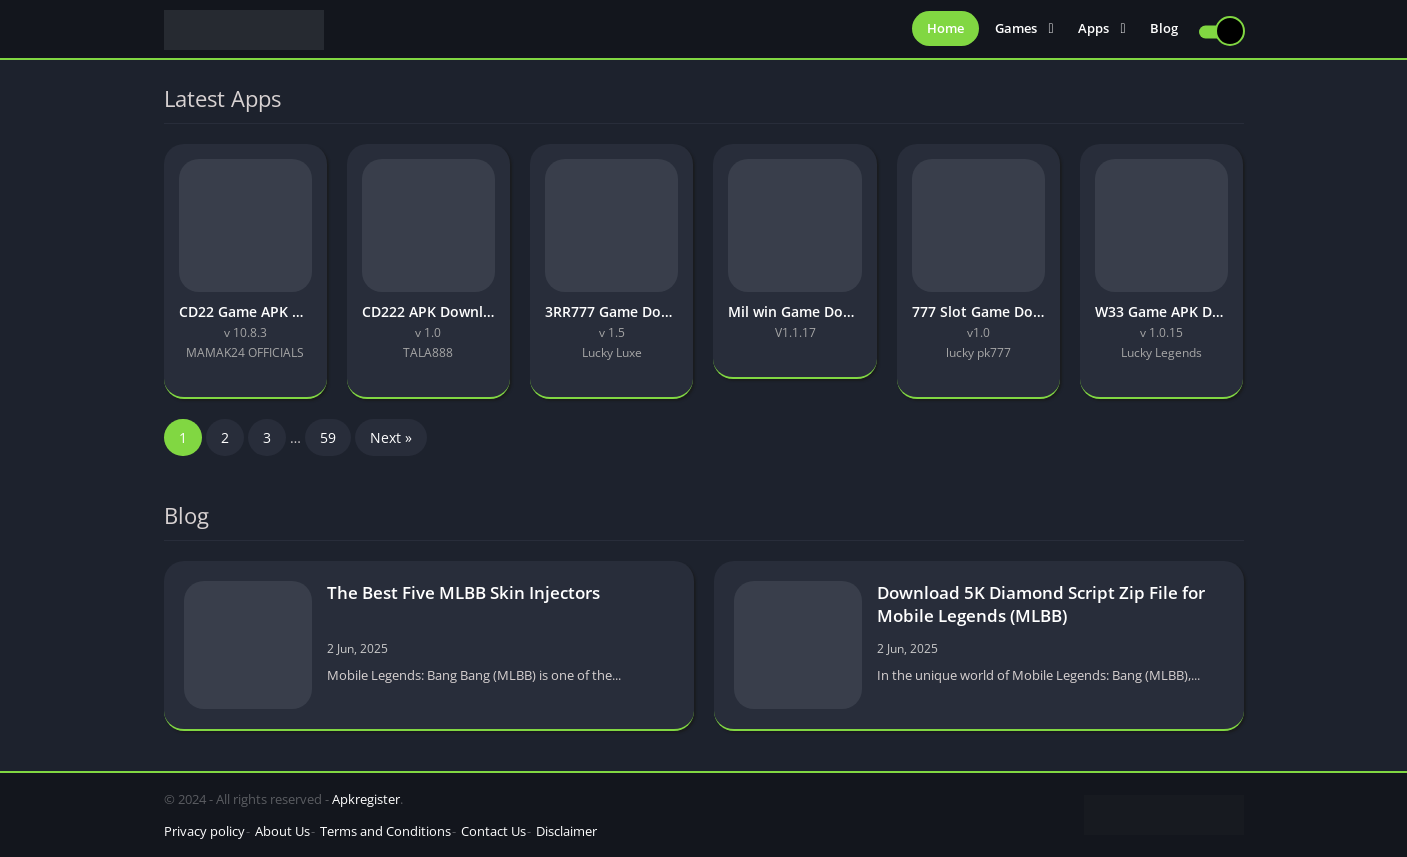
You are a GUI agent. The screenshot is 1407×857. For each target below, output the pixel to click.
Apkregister (366, 799)
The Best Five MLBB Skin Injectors (463, 592)
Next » (391, 437)
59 (328, 437)
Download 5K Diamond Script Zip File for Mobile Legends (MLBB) (1041, 604)
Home (945, 30)
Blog (1164, 30)
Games (1016, 30)
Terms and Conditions (385, 831)
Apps (1093, 30)
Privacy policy (204, 831)
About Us (282, 831)
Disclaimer (566, 831)
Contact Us (493, 831)
